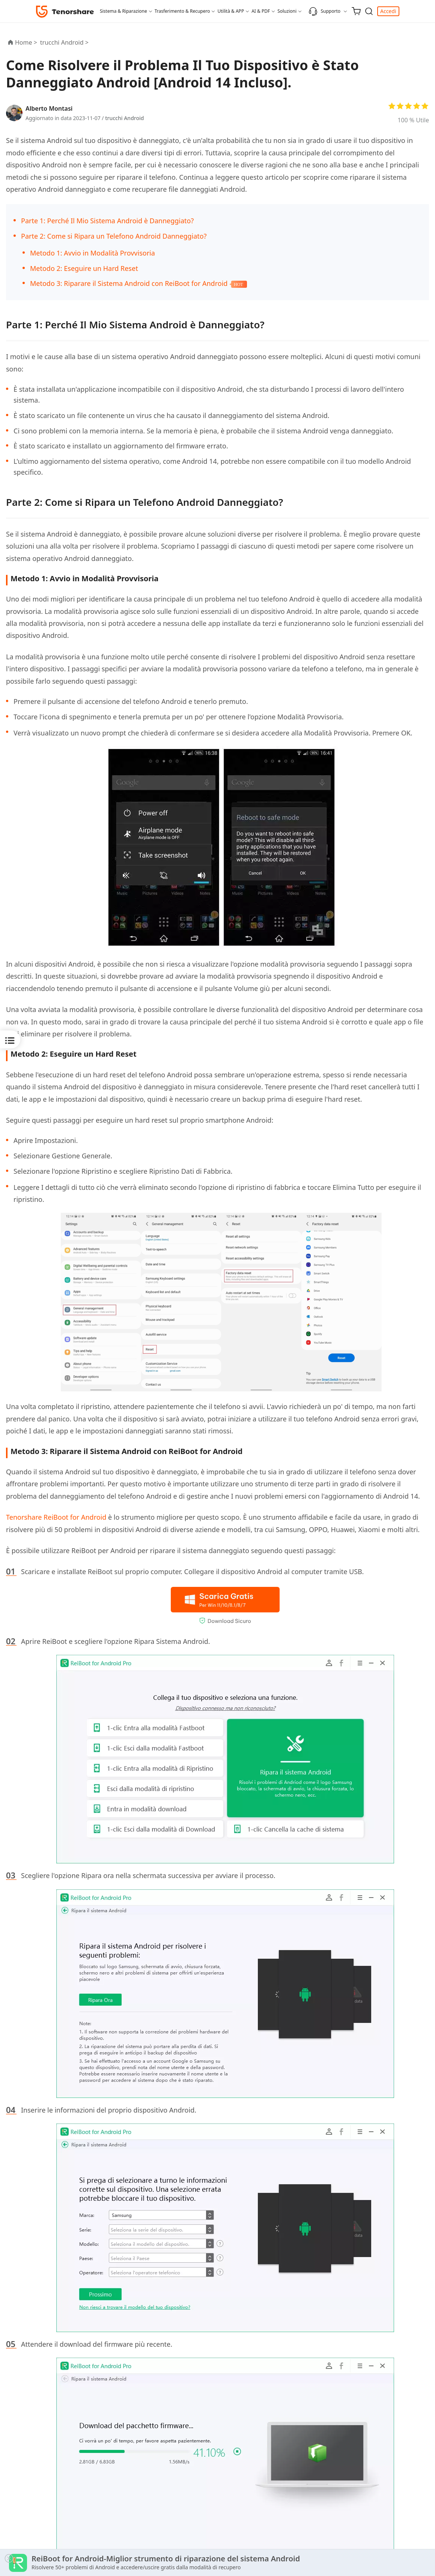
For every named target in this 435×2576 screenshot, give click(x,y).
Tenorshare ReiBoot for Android (56, 1517)
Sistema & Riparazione (123, 11)
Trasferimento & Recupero (182, 11)
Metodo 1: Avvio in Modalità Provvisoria (92, 252)
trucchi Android (124, 118)
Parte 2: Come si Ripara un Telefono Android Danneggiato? (113, 236)
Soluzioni (287, 11)
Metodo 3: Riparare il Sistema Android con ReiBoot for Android (128, 283)
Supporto (324, 11)
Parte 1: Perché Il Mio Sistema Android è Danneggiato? (107, 220)
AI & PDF (260, 11)
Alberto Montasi (49, 108)
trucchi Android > (65, 42)
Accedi (388, 11)
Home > (26, 42)
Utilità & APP (230, 11)
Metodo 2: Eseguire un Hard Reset (84, 268)
